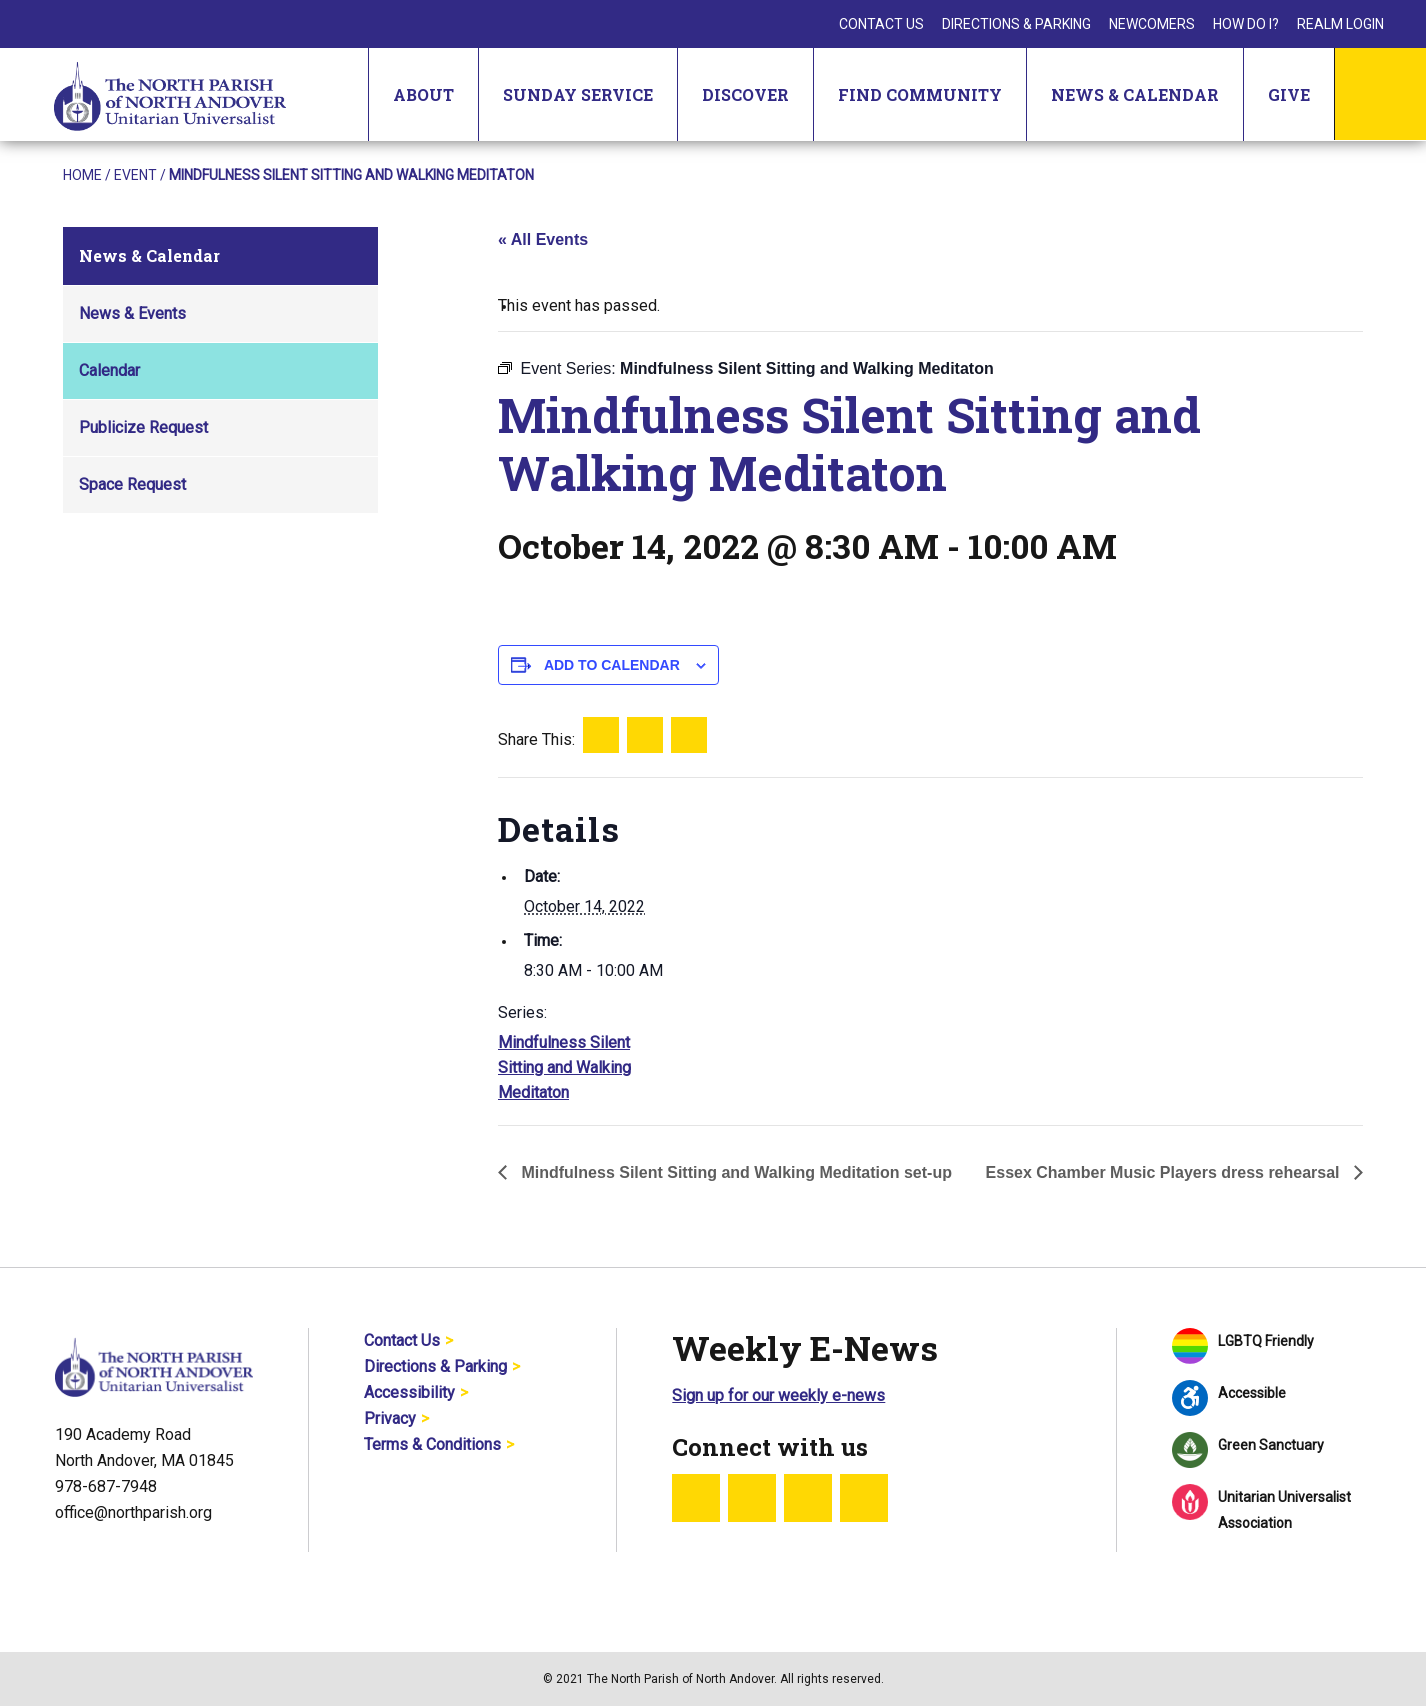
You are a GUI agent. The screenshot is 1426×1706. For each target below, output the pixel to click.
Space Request (132, 484)
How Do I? (1246, 24)
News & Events (132, 313)
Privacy (390, 1418)
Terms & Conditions (432, 1444)
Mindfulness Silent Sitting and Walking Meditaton (564, 1067)
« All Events (543, 239)
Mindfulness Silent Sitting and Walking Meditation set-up (734, 1172)
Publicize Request (143, 427)
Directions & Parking (1016, 24)
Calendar (109, 370)
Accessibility (409, 1392)
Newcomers (1152, 24)
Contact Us (881, 24)
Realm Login (1340, 24)
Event (135, 175)
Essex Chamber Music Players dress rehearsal (1165, 1172)
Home (82, 175)
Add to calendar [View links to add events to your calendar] (612, 665)
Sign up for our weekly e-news (778, 1395)
